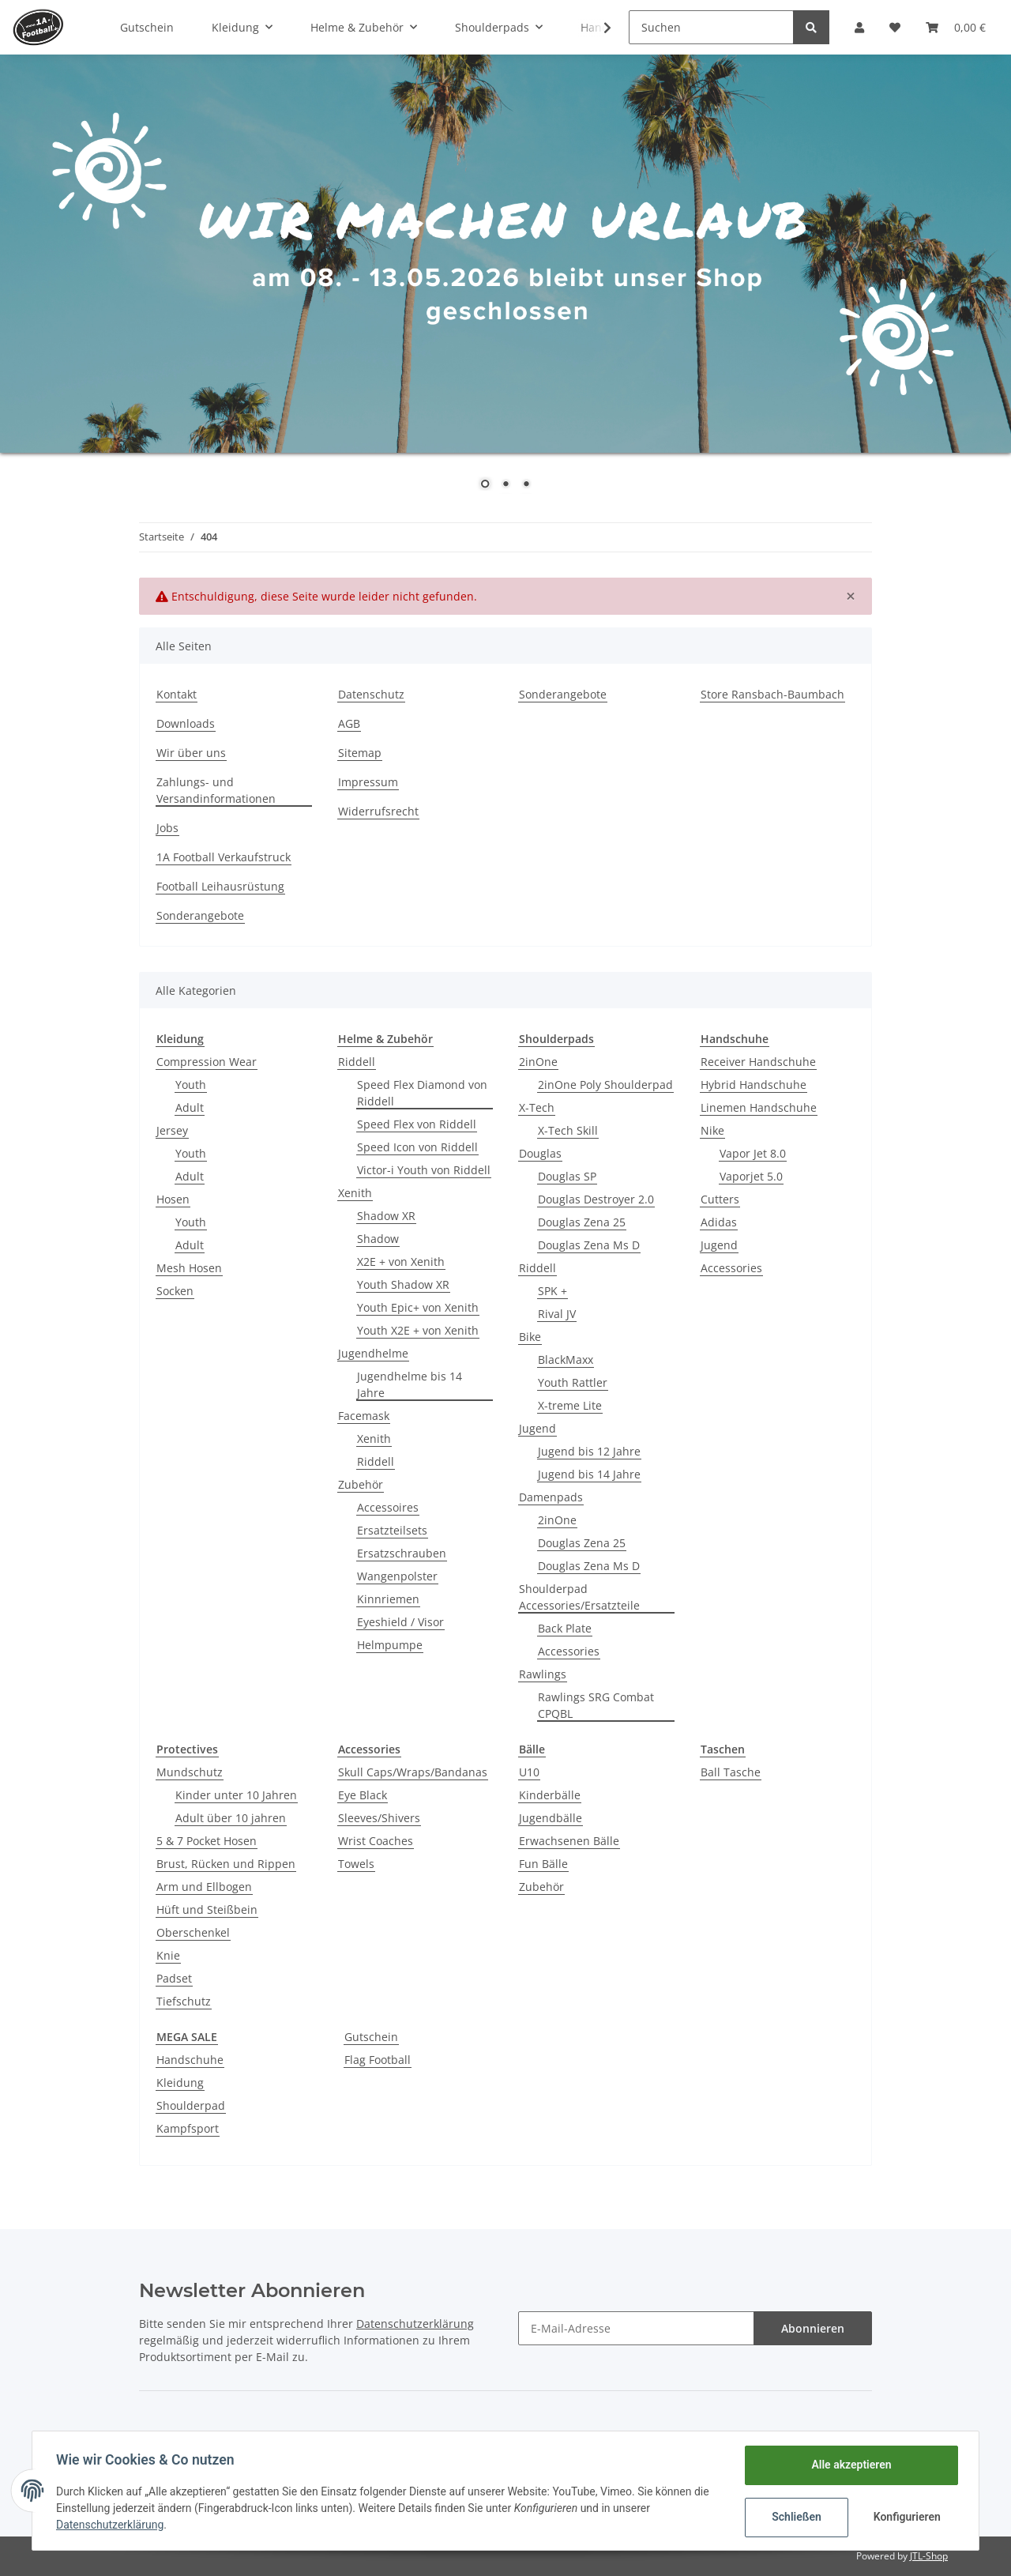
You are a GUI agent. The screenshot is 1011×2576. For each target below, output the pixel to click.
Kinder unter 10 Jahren (236, 1794)
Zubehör (360, 1484)
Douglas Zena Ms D (589, 1244)
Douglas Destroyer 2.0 (596, 1199)
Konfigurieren (906, 2516)
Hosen (173, 1199)
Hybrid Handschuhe (753, 1084)
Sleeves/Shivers (379, 1817)
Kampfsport (187, 2128)
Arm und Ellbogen (204, 1886)
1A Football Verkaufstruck (223, 856)
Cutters (720, 1199)
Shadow (378, 1238)
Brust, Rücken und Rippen (225, 1863)
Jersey (172, 1130)
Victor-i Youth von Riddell (423, 1169)
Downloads (185, 723)
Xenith (355, 1192)
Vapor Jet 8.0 (753, 1153)
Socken (175, 1290)
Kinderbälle (550, 1794)
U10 (529, 1771)
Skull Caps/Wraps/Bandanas (412, 1771)
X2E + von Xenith (401, 1261)
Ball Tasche (731, 1771)
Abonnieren (812, 2328)
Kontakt (176, 694)
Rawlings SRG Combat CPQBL (596, 1705)
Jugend (537, 1428)
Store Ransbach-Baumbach (772, 694)
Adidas (719, 1222)
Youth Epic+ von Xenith (418, 1307)
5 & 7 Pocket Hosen (206, 1840)
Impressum (368, 781)
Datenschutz (371, 694)
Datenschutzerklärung (415, 2323)
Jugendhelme (373, 1353)
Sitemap (359, 752)
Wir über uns (191, 752)
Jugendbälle (550, 1817)
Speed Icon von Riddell (417, 1146)
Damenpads (551, 1497)
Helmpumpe (390, 1644)
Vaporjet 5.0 (751, 1176)
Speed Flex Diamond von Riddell (422, 1093)
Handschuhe (190, 2059)
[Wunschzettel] (895, 27)
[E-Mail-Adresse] (636, 2328)
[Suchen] (711, 27)
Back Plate (565, 1628)
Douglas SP (567, 1176)
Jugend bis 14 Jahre (589, 1474)
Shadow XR (386, 1215)
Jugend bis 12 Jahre (589, 1451)
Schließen (795, 2516)
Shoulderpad (190, 2105)
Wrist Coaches (375, 1840)
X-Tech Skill (568, 1130)
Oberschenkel (193, 1932)
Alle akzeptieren (849, 2464)
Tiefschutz (183, 2001)
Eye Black (362, 1794)
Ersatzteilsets (392, 1530)
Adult (189, 1107)
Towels (356, 1863)
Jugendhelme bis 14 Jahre (409, 1384)
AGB (349, 723)
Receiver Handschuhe (758, 1061)
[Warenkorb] (955, 27)
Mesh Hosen (189, 1267)
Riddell (356, 1061)
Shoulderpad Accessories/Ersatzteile (579, 1597)
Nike (712, 1130)
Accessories (568, 1651)
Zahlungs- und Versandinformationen (216, 790)
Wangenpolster (397, 1576)
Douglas (540, 1153)
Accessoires (388, 1507)
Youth (190, 1084)
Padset (174, 1978)
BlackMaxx (565, 1359)
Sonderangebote (563, 694)
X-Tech (536, 1107)
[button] (859, 27)
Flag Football (377, 2059)
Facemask (363, 1415)
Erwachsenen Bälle (569, 1840)
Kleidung (180, 2082)
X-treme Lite (570, 1405)
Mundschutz (189, 1771)
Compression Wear (206, 1061)
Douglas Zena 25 (582, 1222)
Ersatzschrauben (401, 1553)
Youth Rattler (572, 1382)
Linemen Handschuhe (759, 1107)
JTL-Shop (929, 2556)
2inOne (538, 1061)
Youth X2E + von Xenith (418, 1330)
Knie (168, 1955)
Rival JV (557, 1313)
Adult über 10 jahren (230, 1817)
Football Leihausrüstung (220, 886)
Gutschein (371, 2036)
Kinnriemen (388, 1598)
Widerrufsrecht (378, 811)
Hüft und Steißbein (206, 1909)
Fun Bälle (543, 1863)
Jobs (167, 827)
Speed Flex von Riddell (416, 1124)
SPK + (552, 1290)
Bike (530, 1336)
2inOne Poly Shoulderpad (605, 1084)
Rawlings (542, 1674)
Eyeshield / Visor (400, 1621)
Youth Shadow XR (403, 1284)
